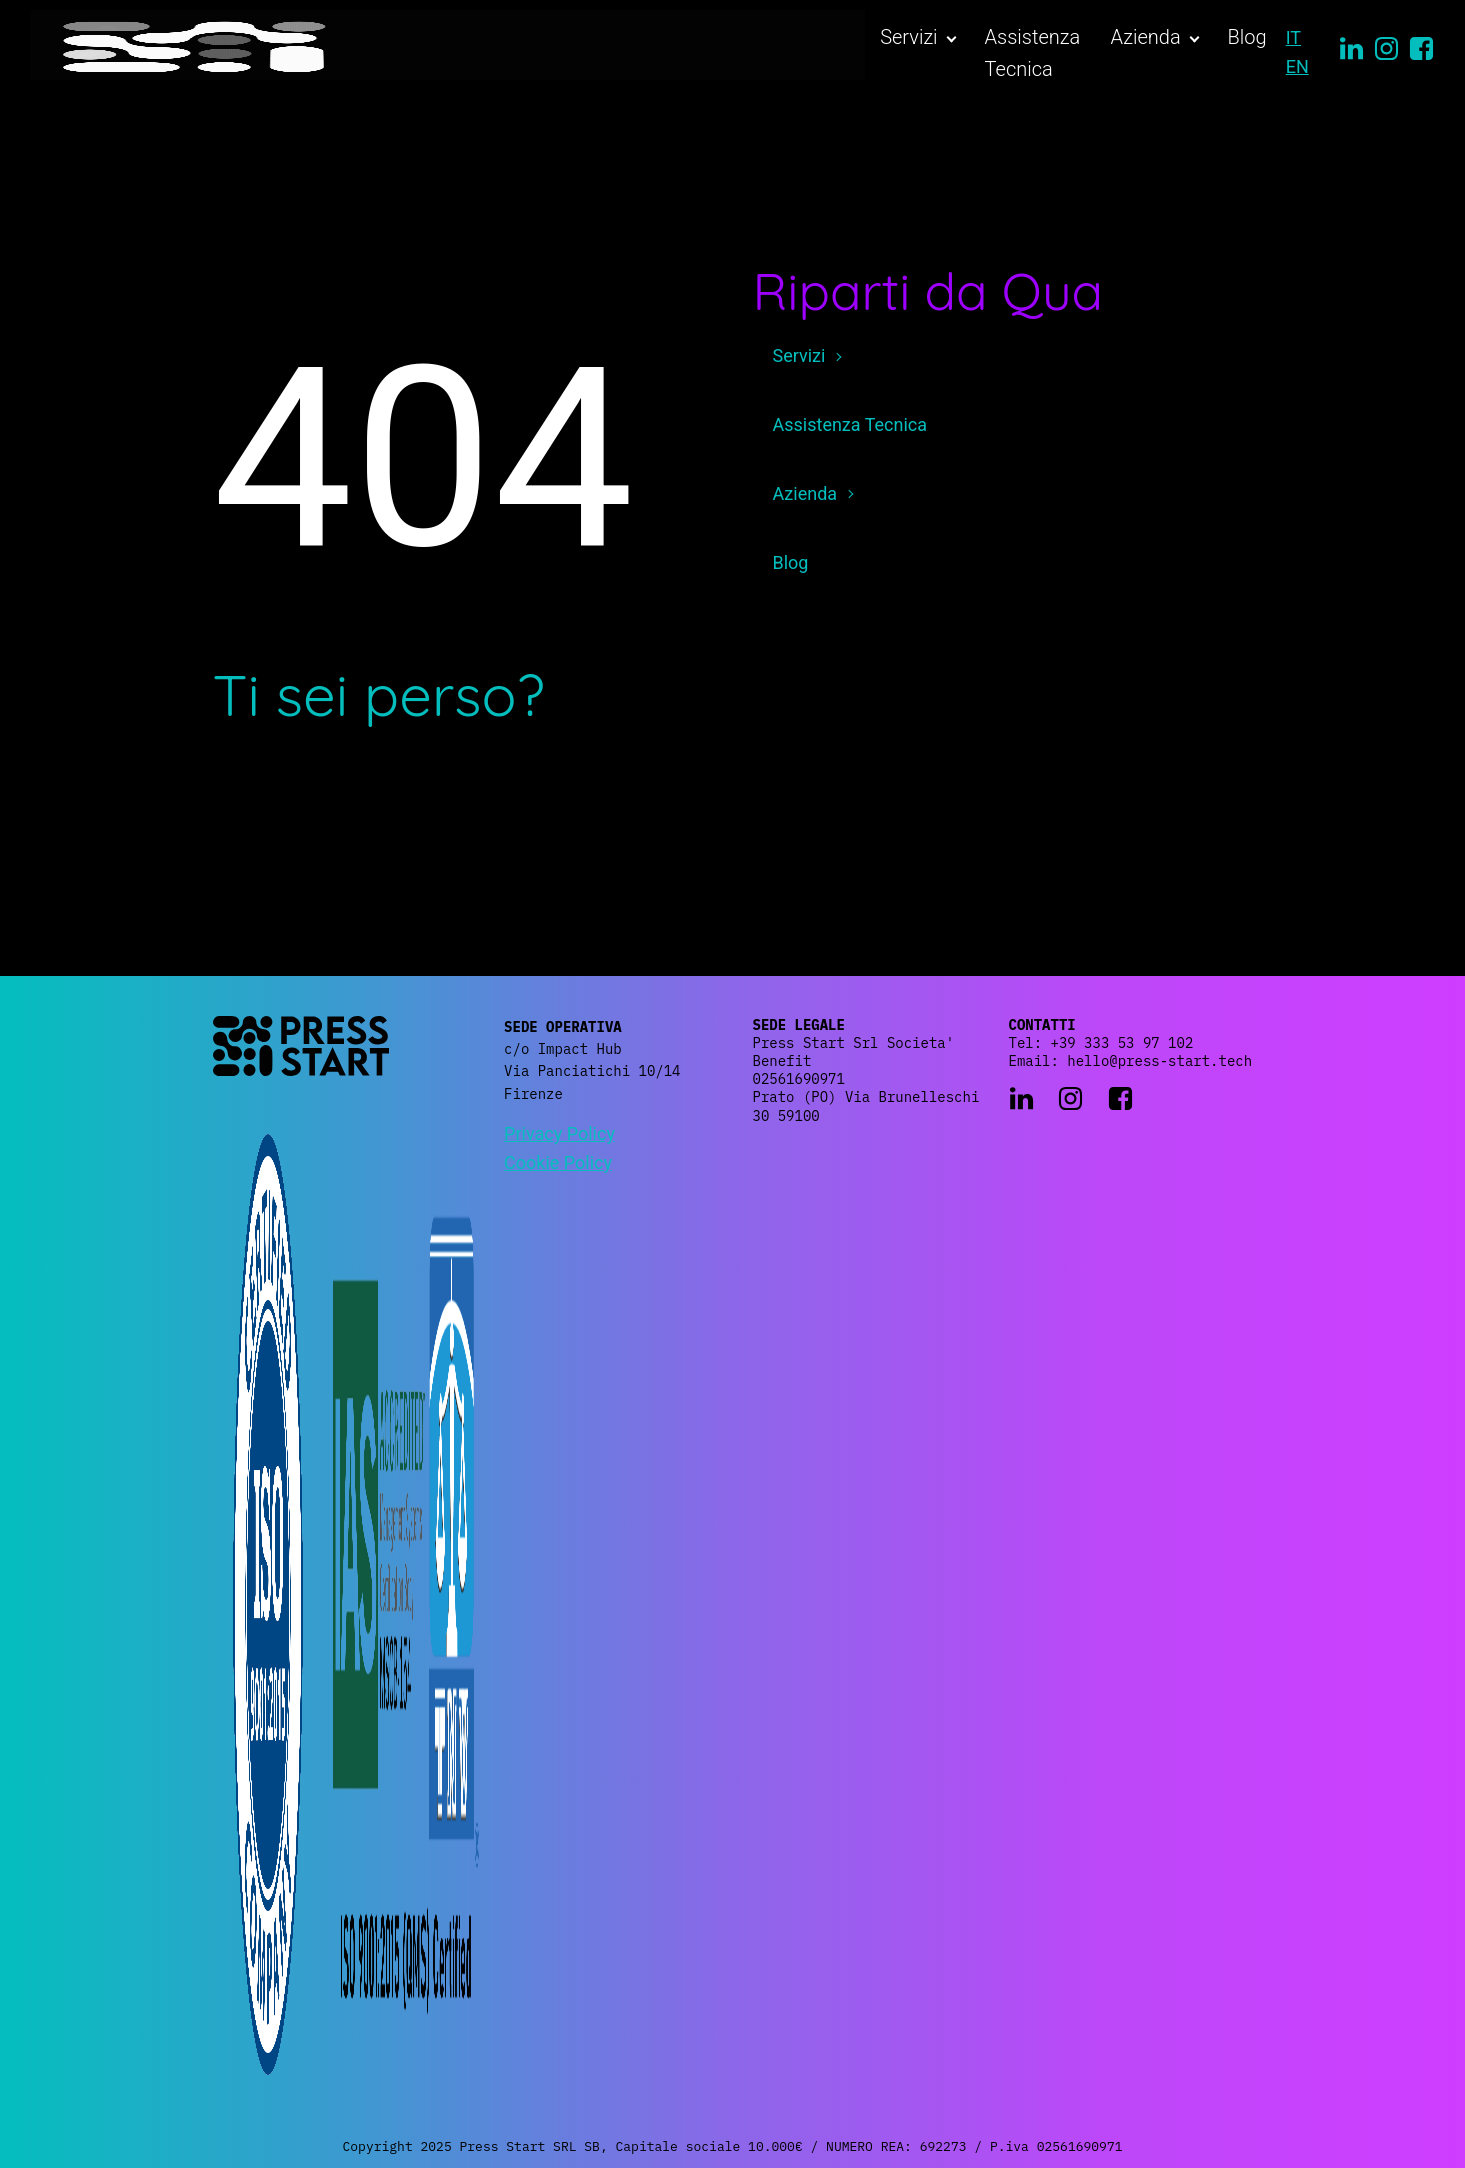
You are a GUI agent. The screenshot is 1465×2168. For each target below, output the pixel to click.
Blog (1247, 37)
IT (1293, 37)
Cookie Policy (558, 1162)
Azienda (1146, 37)
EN (1297, 66)
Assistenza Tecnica (1033, 53)
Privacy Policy (559, 1133)
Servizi (908, 37)
